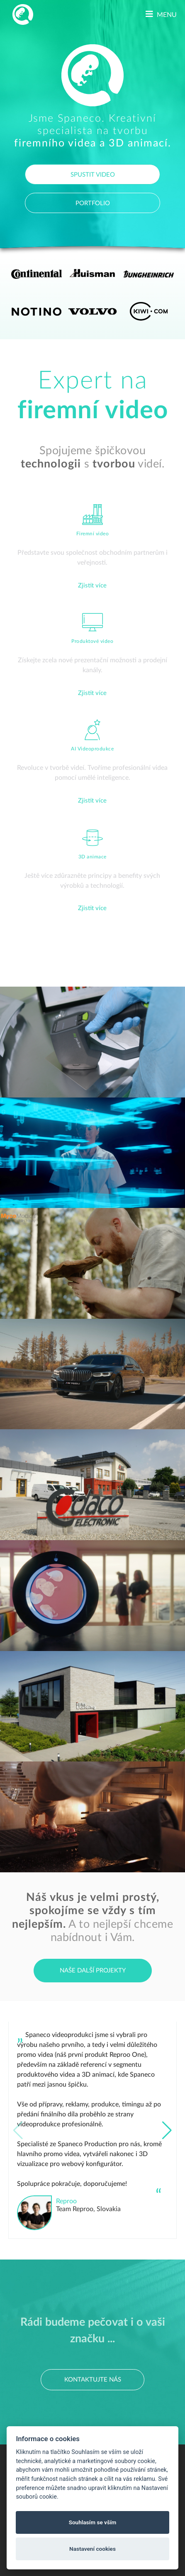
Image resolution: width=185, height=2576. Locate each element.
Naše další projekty (93, 1970)
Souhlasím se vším (93, 2522)
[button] (167, 2130)
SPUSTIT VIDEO (93, 175)
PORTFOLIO (92, 203)
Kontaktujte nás (92, 2380)
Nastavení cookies (92, 2548)
